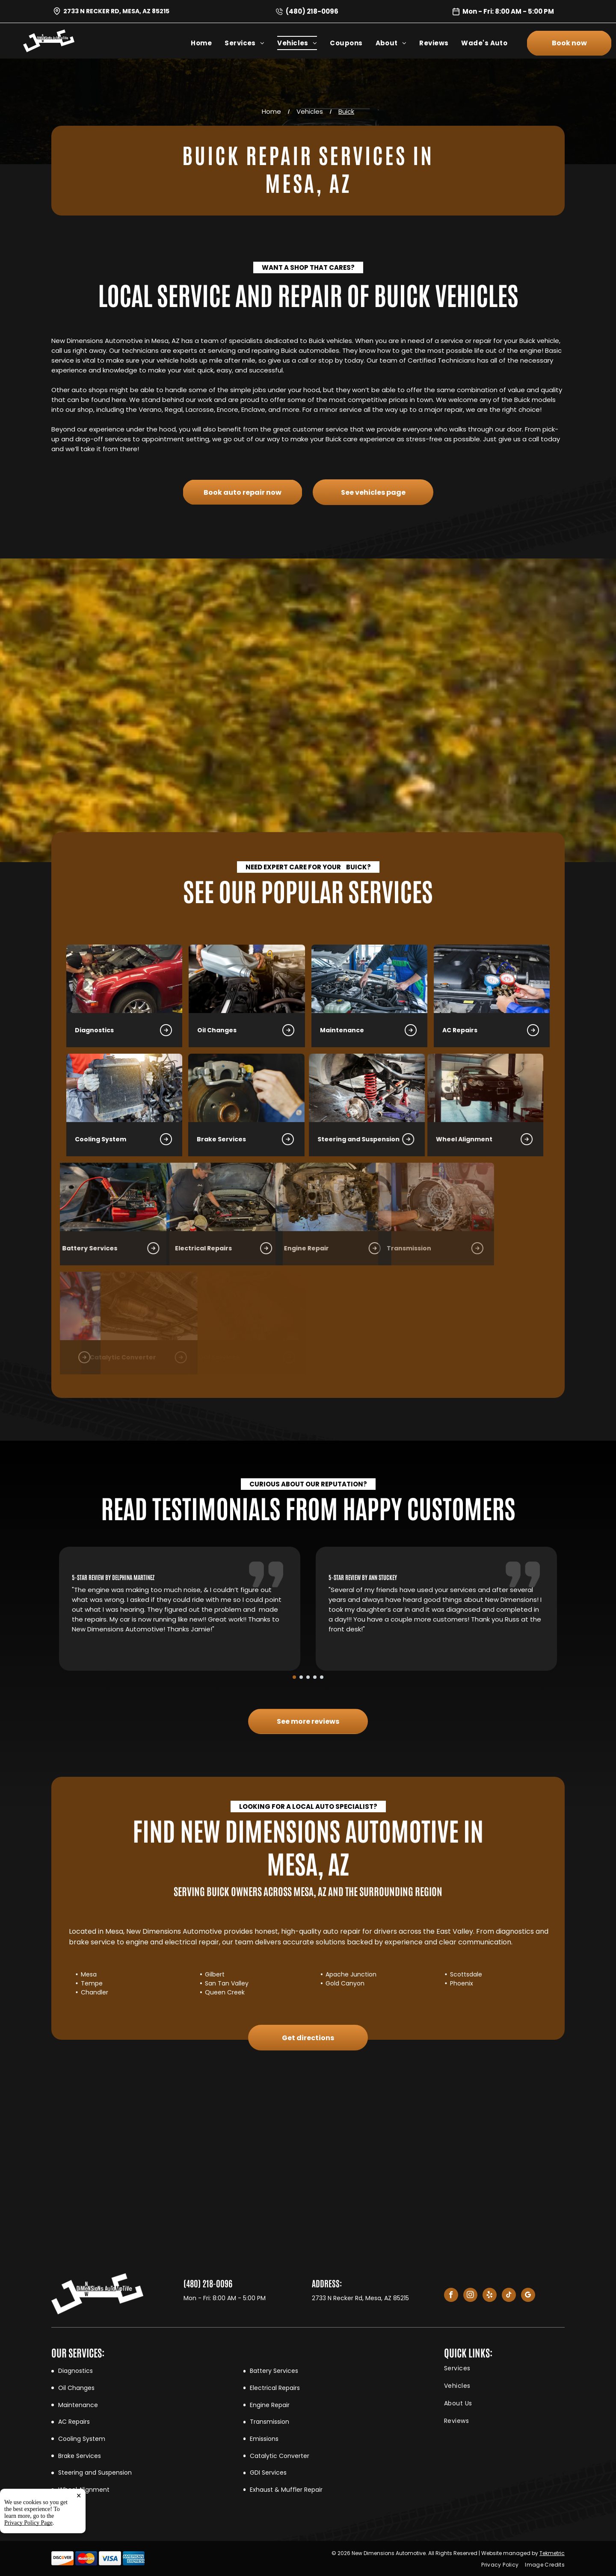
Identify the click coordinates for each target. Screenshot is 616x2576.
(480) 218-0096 (312, 11)
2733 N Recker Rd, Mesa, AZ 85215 (116, 11)
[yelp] (490, 2296)
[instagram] (470, 2296)
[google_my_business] (528, 2296)
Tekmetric (552, 2553)
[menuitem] (208, 43)
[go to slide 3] (308, 1677)
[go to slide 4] (315, 1677)
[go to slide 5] (321, 1677)
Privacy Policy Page (28, 2567)
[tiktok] (509, 2296)
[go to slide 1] (294, 1677)
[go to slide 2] (301, 1677)
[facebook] (451, 2296)
